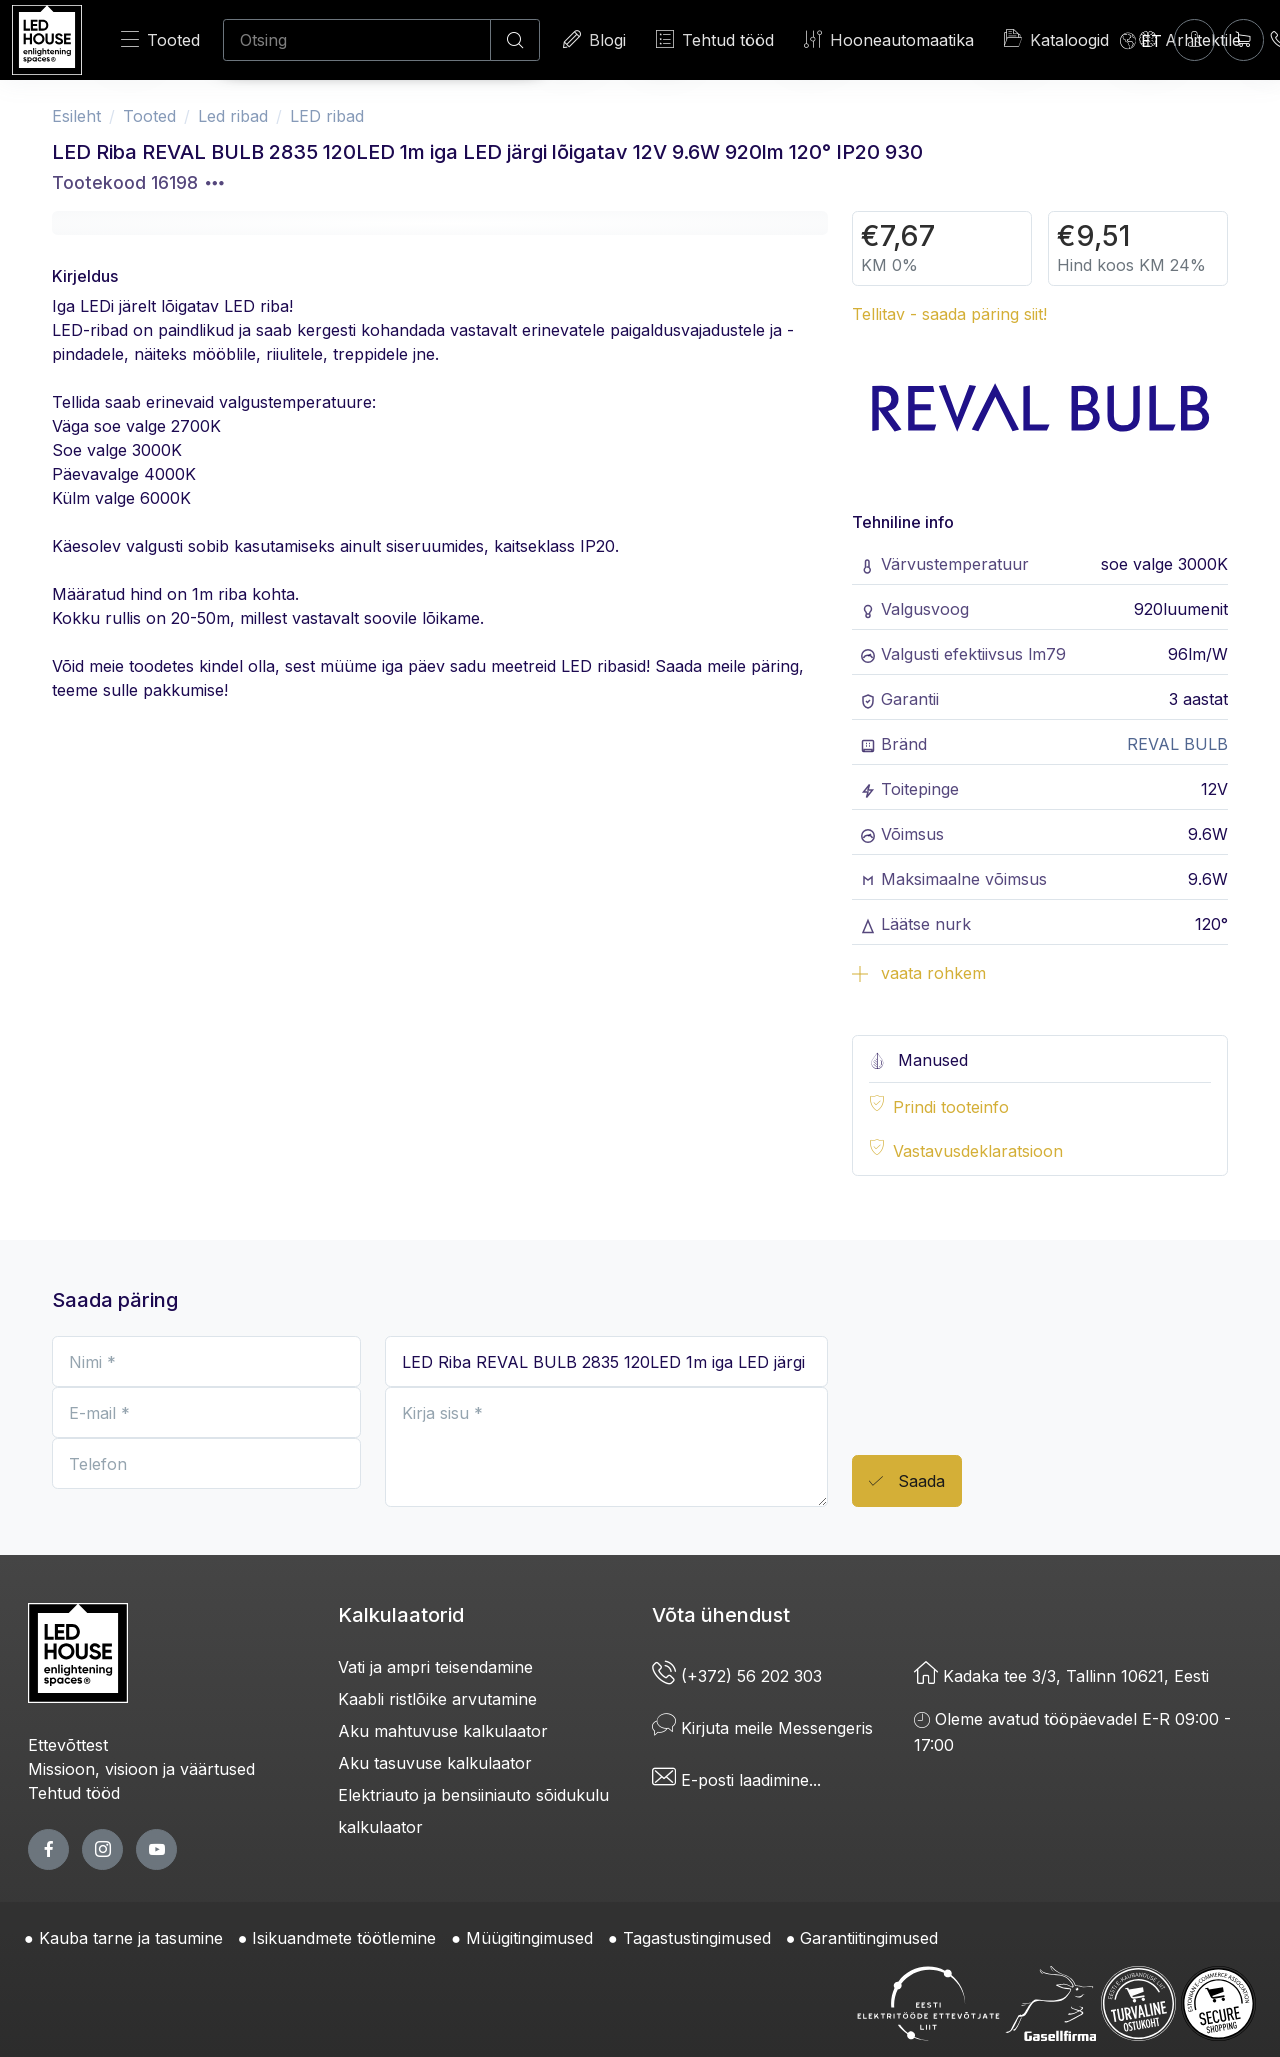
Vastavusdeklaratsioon (978, 1151)
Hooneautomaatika (889, 39)
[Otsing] (357, 40)
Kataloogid (1056, 39)
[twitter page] (102, 1849)
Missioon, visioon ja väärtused (141, 1769)
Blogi (594, 39)
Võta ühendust (721, 1615)
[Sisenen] (1194, 39)
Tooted (160, 39)
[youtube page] (156, 1849)
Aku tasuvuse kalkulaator (435, 1763)
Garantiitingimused (869, 1938)
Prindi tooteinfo (951, 1107)
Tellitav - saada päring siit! (949, 314)
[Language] (1141, 40)
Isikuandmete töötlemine (344, 1938)
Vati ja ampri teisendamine (435, 1667)
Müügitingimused (529, 1938)
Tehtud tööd (715, 39)
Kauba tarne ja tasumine (131, 1938)
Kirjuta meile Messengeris (762, 1728)
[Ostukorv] (1243, 39)
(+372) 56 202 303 (737, 1676)
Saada (907, 1481)
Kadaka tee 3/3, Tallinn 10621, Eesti (1061, 1676)
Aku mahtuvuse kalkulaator (443, 1731)
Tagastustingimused (697, 1938)
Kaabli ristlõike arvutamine (437, 1699)
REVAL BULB (1177, 744)
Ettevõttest (68, 1745)
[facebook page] (48, 1849)
